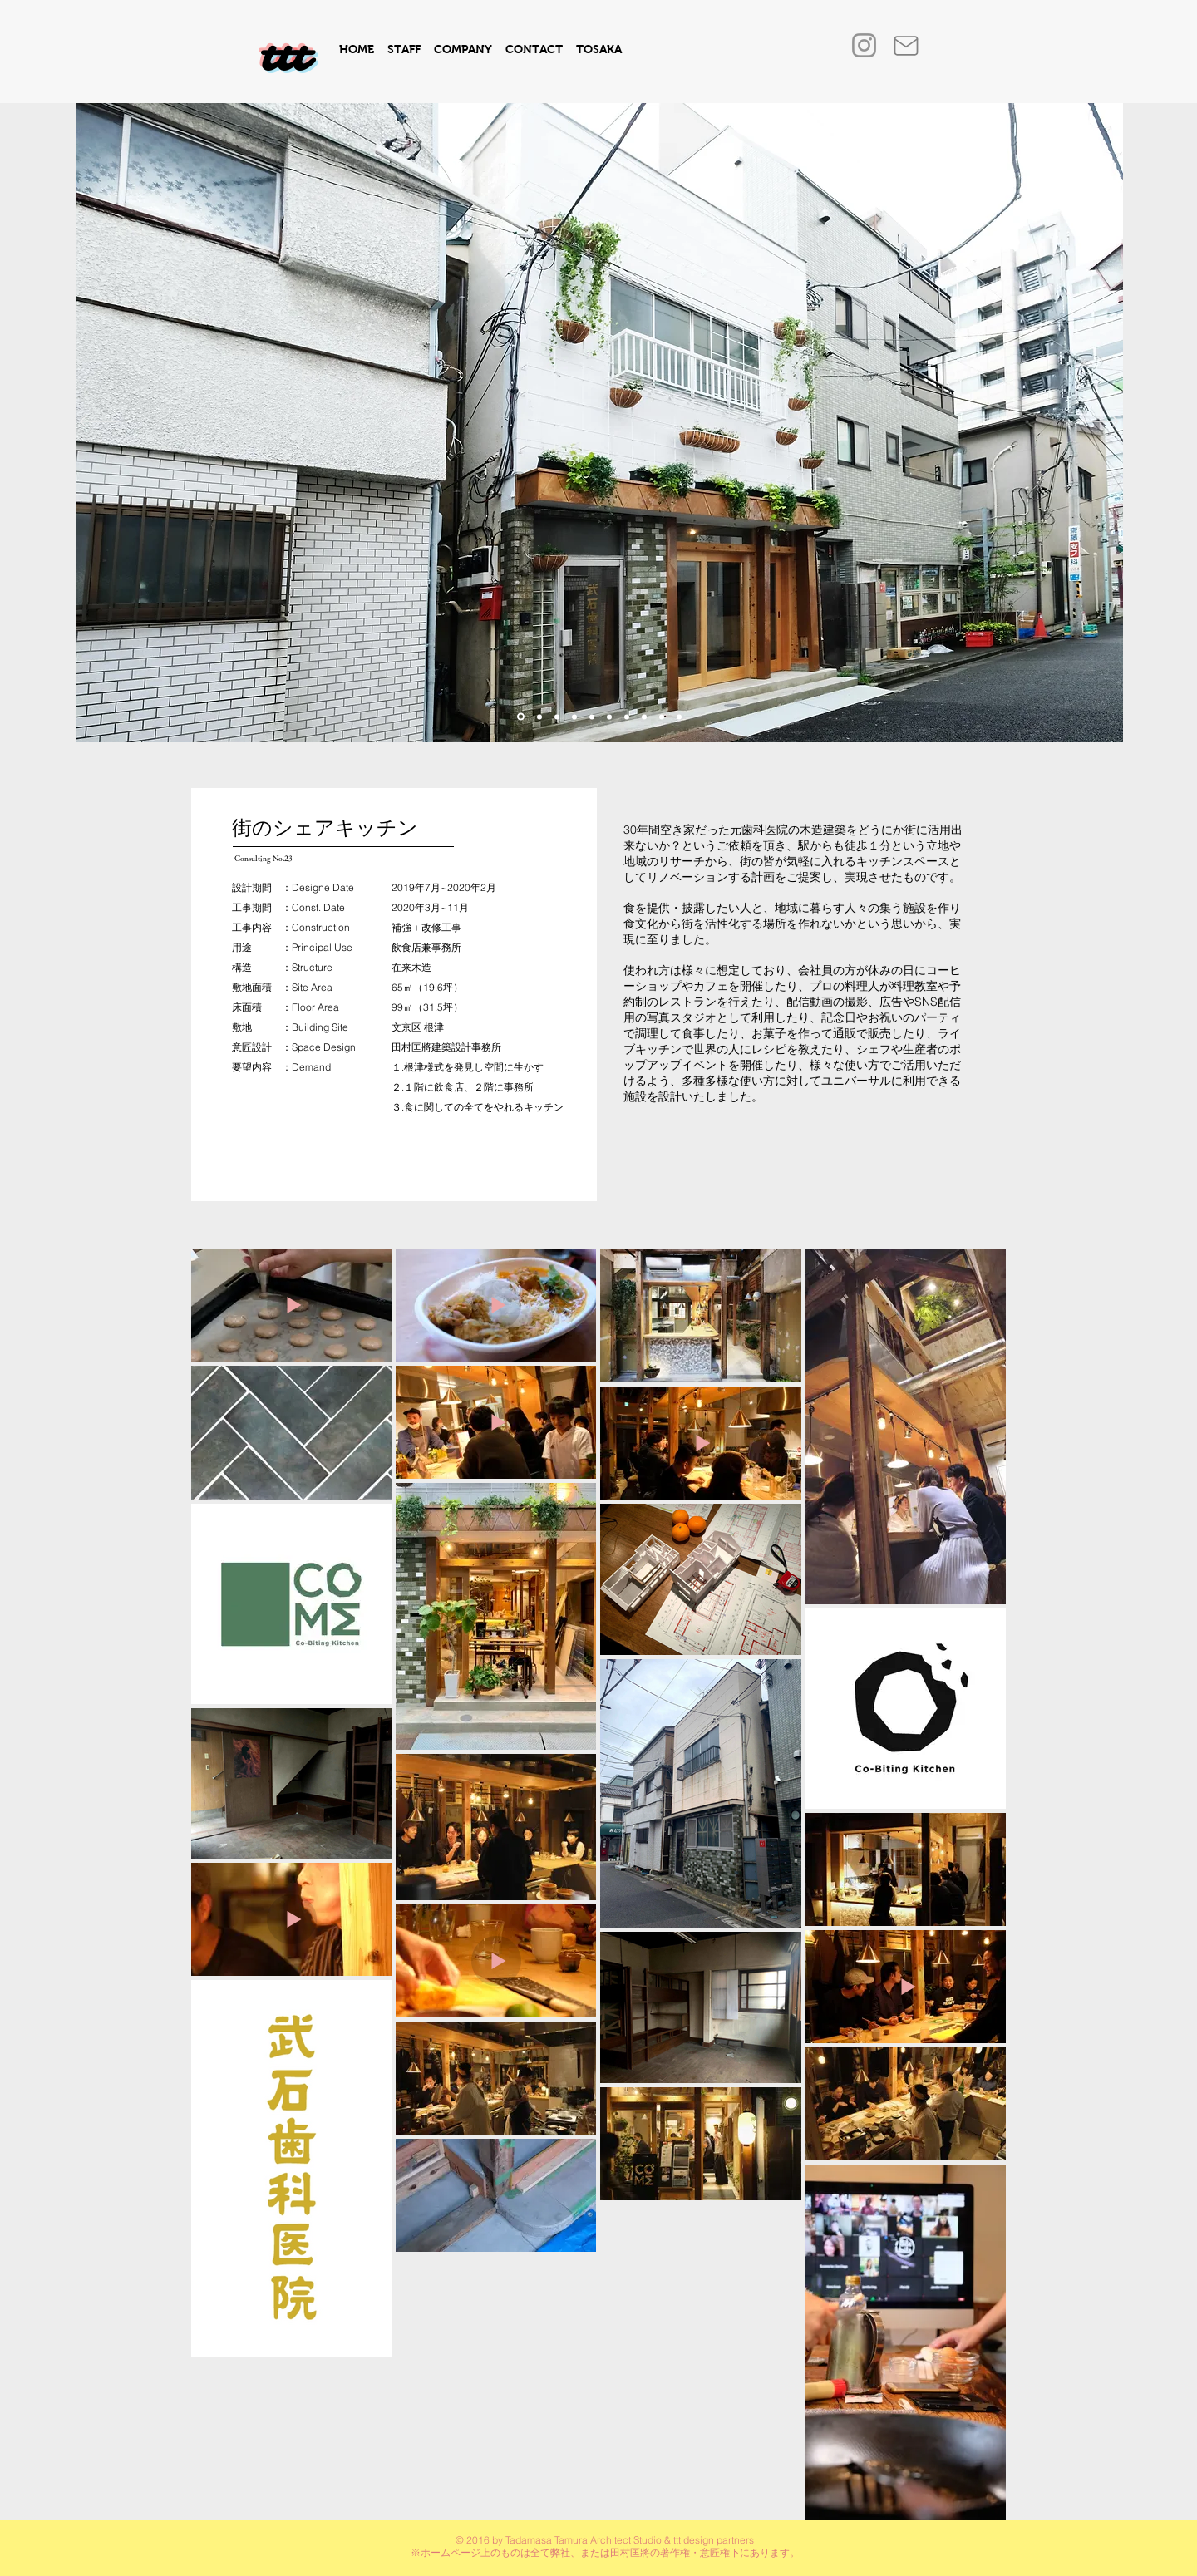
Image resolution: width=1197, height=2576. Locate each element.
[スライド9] (556, 716)
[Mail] (906, 45)
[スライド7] (661, 716)
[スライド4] (574, 716)
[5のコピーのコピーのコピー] (644, 716)
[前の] (100, 423)
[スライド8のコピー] (679, 716)
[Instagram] (864, 45)
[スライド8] (626, 716)
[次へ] (1098, 423)
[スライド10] (521, 717)
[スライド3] (539, 716)
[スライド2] (609, 716)
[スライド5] (591, 716)
